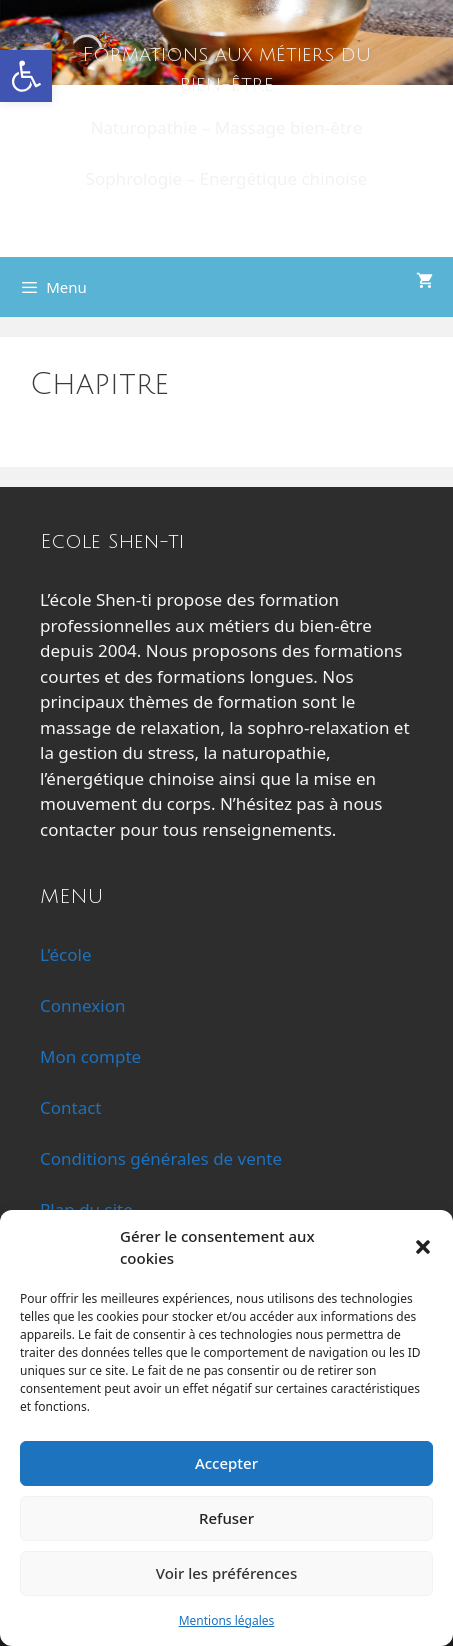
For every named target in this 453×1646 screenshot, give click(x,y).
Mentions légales (227, 1620)
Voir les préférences (226, 1573)
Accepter (226, 1463)
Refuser (226, 1518)
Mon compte (90, 1056)
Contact (71, 1107)
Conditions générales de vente (161, 1158)
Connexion (82, 1005)
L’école (66, 954)
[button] (26, 76)
